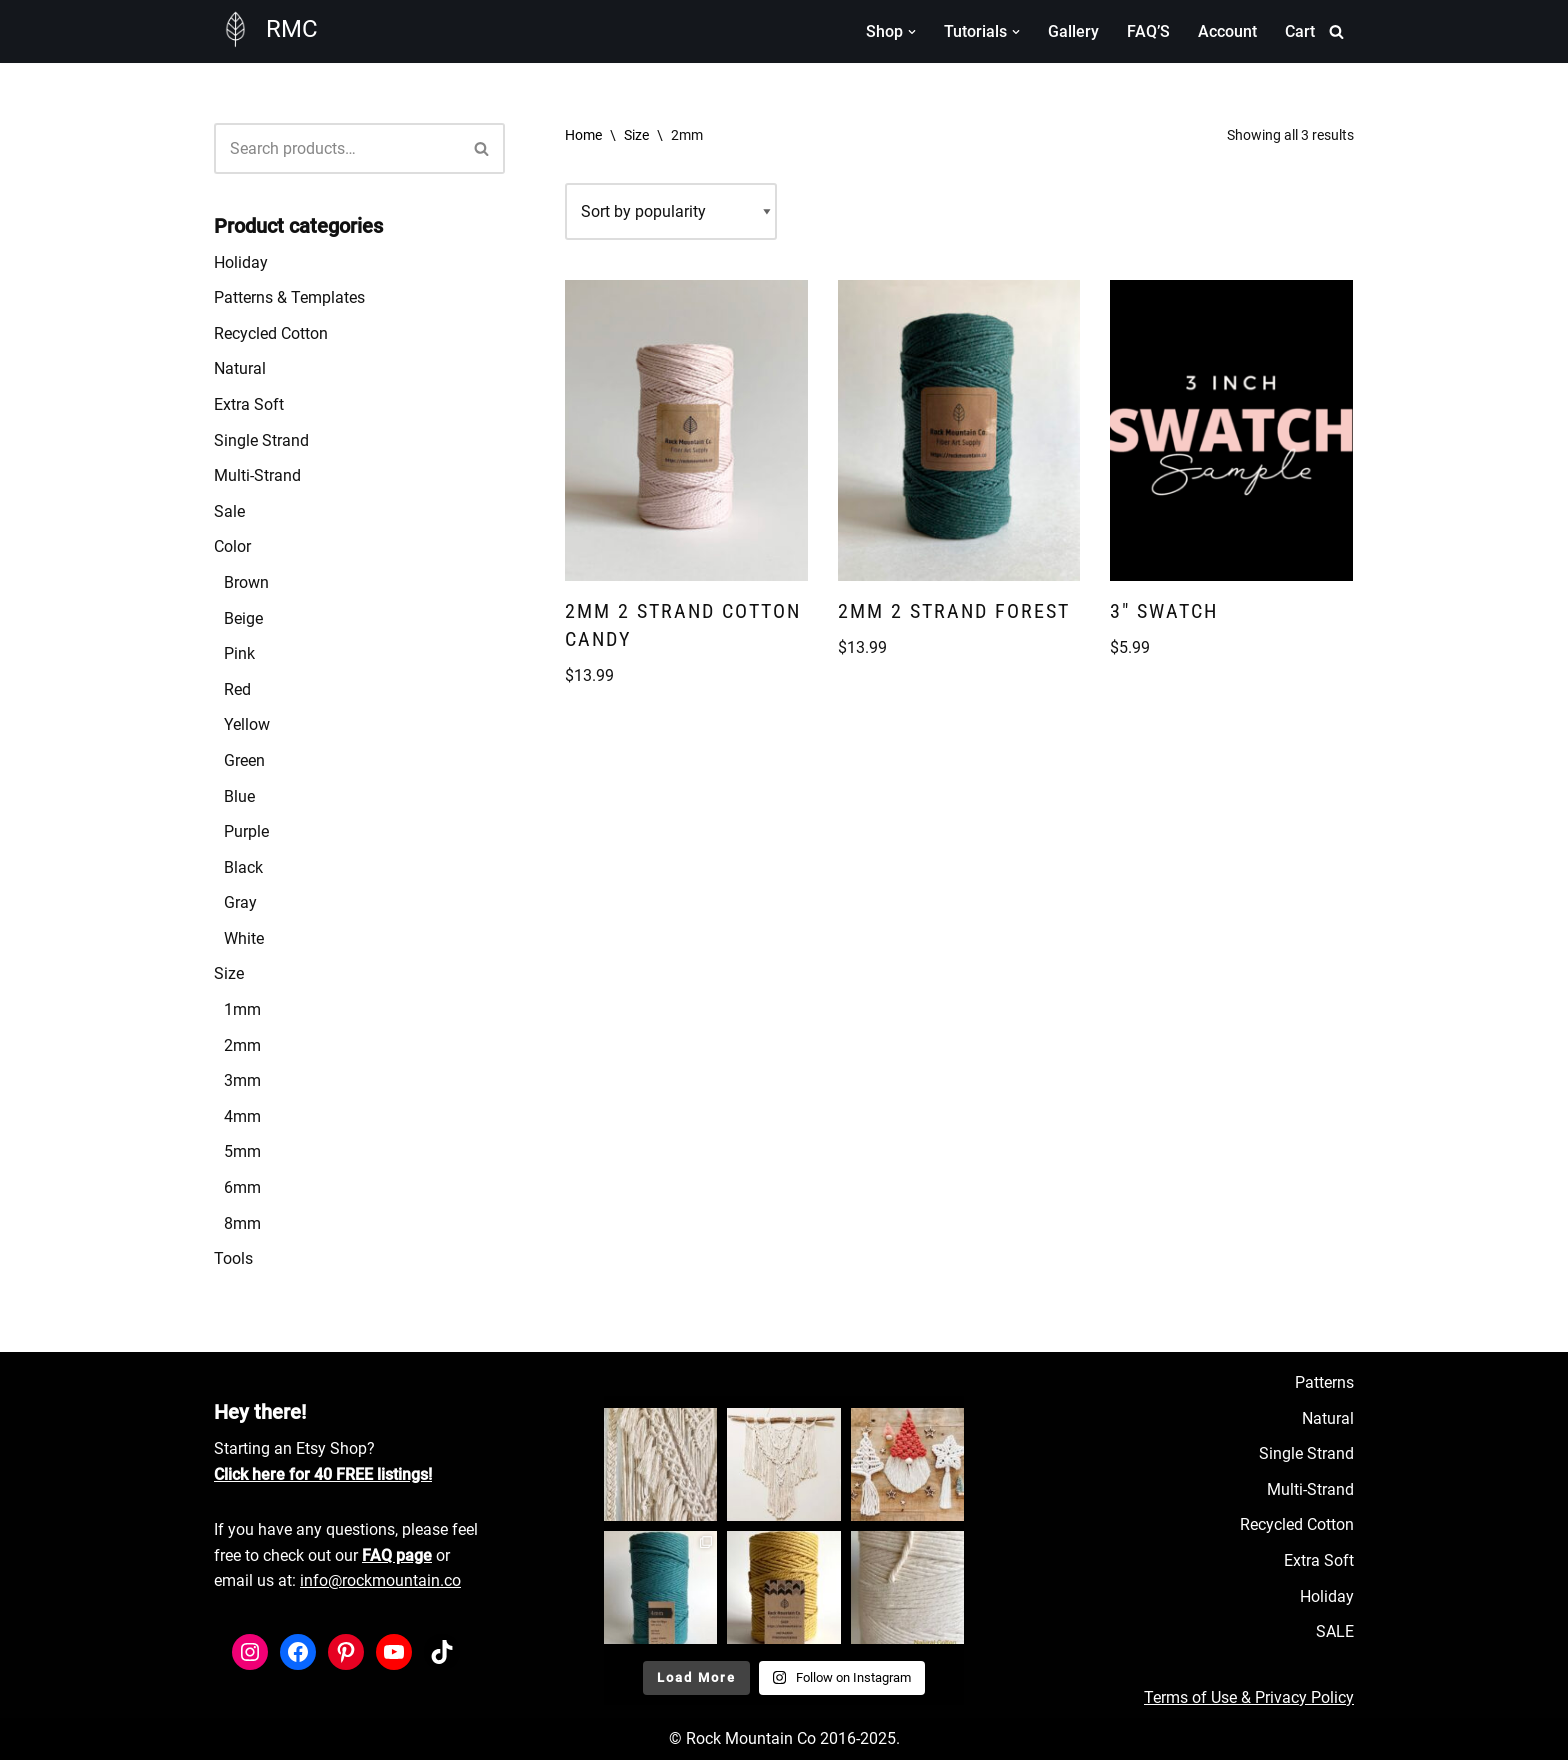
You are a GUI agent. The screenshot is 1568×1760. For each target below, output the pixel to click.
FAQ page (397, 1555)
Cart (1300, 31)
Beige (243, 618)
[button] (912, 32)
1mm (242, 1009)
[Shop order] (671, 212)
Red (237, 689)
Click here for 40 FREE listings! (323, 1474)
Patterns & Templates (289, 297)
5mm (242, 1151)
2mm (242, 1045)
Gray (240, 902)
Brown (246, 582)
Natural (240, 368)
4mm (242, 1116)
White (244, 938)
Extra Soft (249, 404)
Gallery (1073, 31)
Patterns (1324, 1382)
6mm (242, 1187)
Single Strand (261, 440)
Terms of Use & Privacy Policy (1249, 1697)
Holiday (241, 262)
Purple (246, 831)
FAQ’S (1148, 31)
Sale (229, 511)
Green (244, 760)
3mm (242, 1080)
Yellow (247, 724)
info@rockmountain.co (380, 1580)
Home (583, 135)
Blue (239, 796)
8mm (242, 1223)
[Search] (1336, 31)
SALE (1335, 1631)
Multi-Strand (257, 475)
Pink (239, 653)
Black (243, 867)
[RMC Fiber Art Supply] (266, 29)
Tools (233, 1258)
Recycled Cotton (271, 333)
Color (232, 546)
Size (229, 973)
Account (1227, 31)
